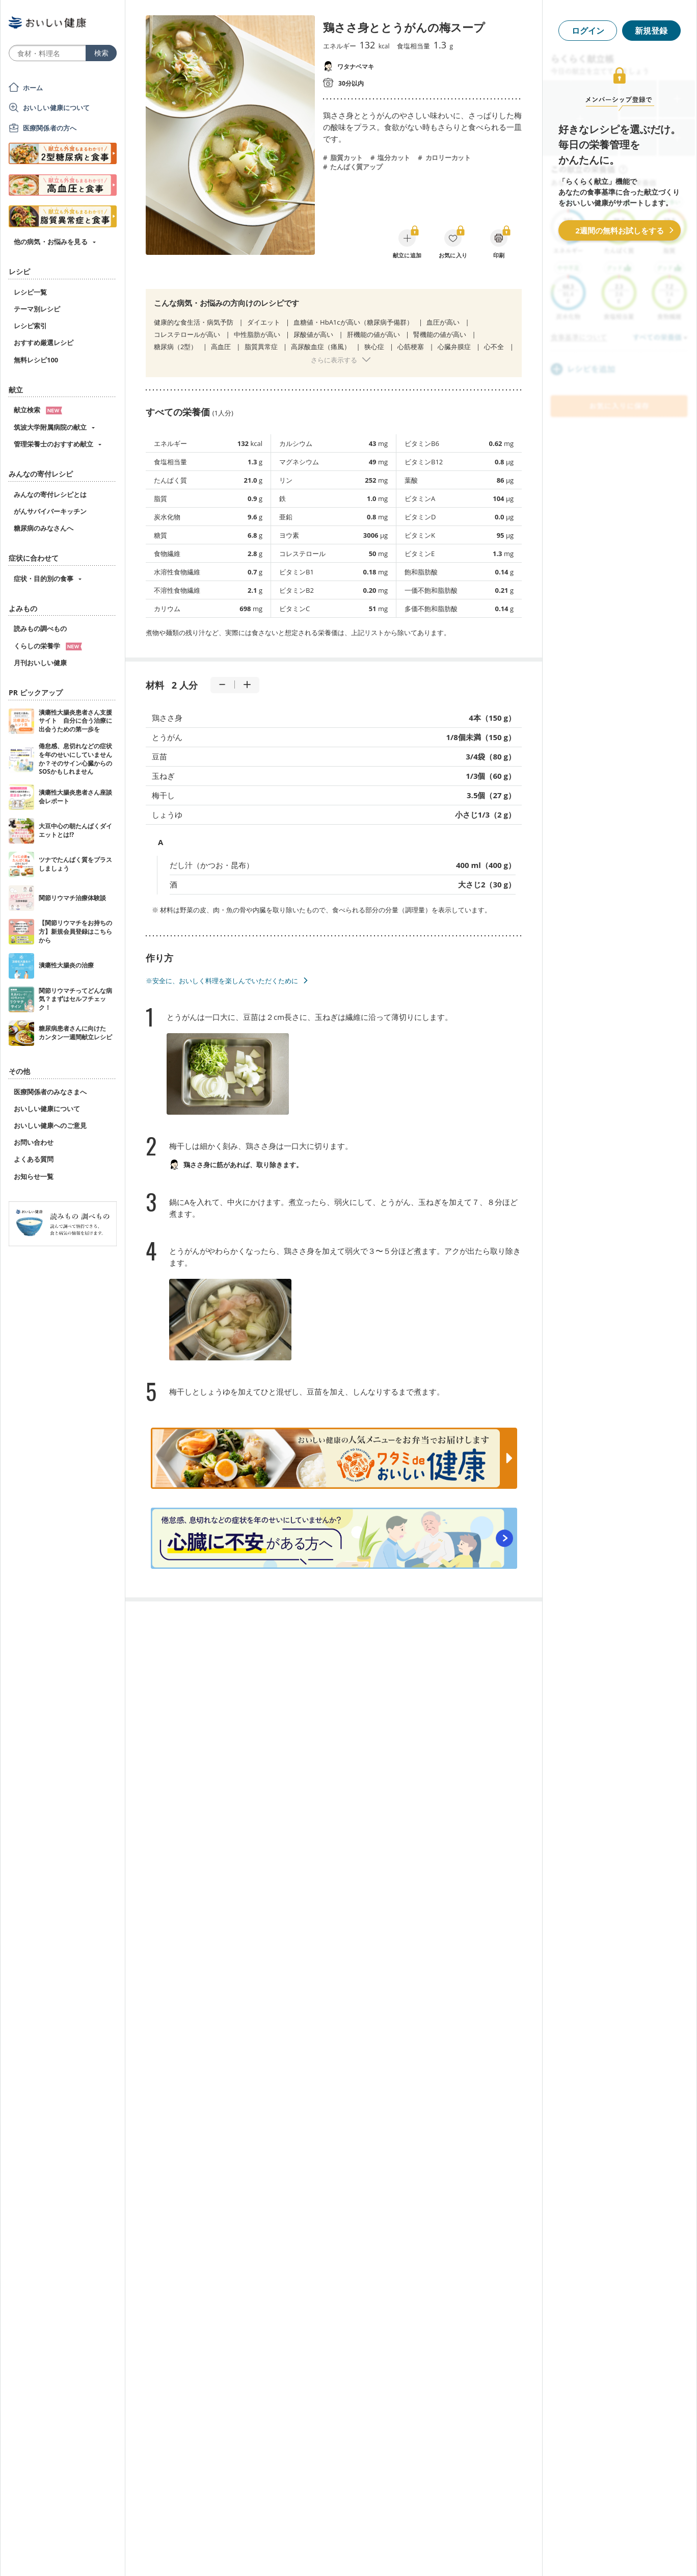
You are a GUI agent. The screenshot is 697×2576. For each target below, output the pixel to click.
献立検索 (38, 409)
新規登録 (651, 30)
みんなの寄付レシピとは (50, 494)
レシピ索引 (30, 325)
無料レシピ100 (36, 359)
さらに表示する (334, 359)
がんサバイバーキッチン (50, 511)
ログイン (588, 30)
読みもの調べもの (40, 628)
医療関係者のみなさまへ (50, 1091)
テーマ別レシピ (37, 308)
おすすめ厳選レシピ (43, 342)
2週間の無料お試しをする (619, 230)
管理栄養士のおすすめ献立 (53, 444)
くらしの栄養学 (48, 645)
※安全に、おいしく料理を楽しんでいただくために (222, 980)
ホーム (33, 87)
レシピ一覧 (30, 292)
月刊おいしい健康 (40, 662)
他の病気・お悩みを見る (51, 241)
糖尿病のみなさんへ (43, 528)
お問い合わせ (33, 1142)
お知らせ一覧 (33, 1176)
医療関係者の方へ (49, 128)
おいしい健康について (56, 107)
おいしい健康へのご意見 (50, 1125)
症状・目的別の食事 (43, 578)
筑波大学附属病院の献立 (50, 427)
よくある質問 (33, 1159)
